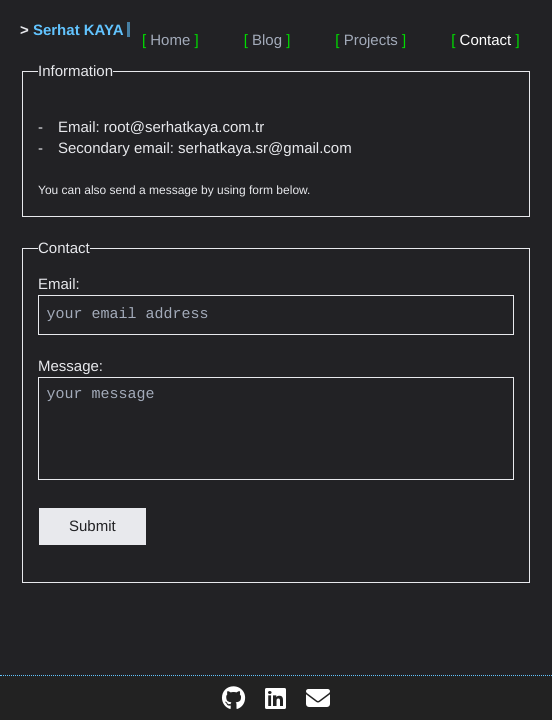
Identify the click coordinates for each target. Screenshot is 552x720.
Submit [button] (92, 526)
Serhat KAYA (78, 30)
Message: (70, 366)
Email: (59, 284)
